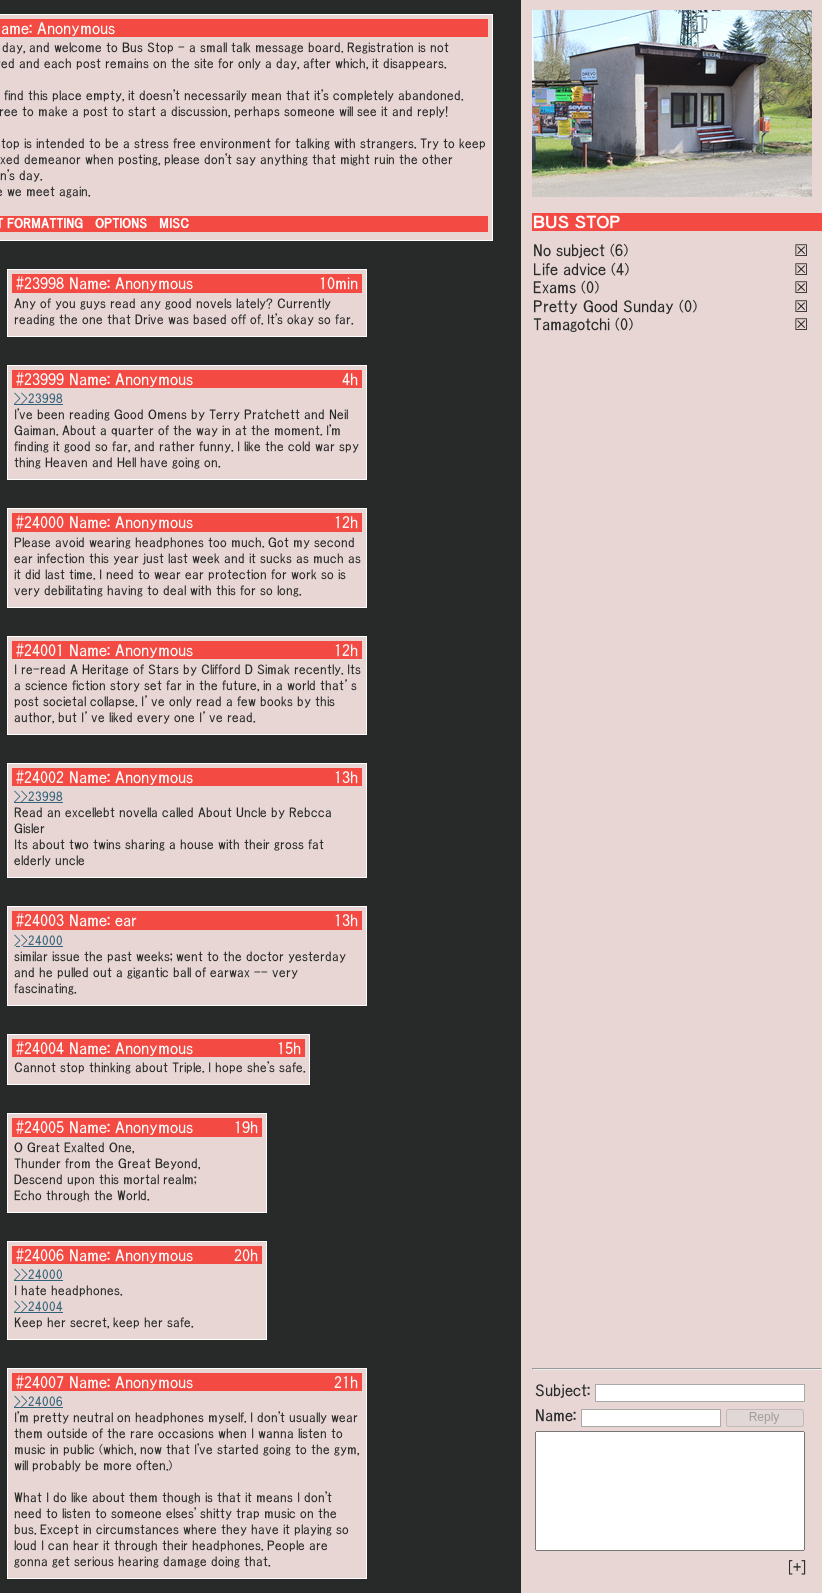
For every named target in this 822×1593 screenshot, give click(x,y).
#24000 (40, 522)
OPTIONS (121, 223)
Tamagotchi (571, 324)
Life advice (569, 269)
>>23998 (38, 398)
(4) (620, 269)
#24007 (40, 1382)
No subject (571, 250)
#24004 (40, 1048)
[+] (797, 1567)
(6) (619, 250)
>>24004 (38, 1306)
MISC (174, 223)
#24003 (40, 920)
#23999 (40, 379)
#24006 (40, 1255)
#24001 (40, 650)
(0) (590, 287)
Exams (554, 287)
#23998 (40, 283)
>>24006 (38, 1401)
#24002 (40, 777)
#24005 (40, 1127)
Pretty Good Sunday (603, 306)
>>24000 (38, 940)
